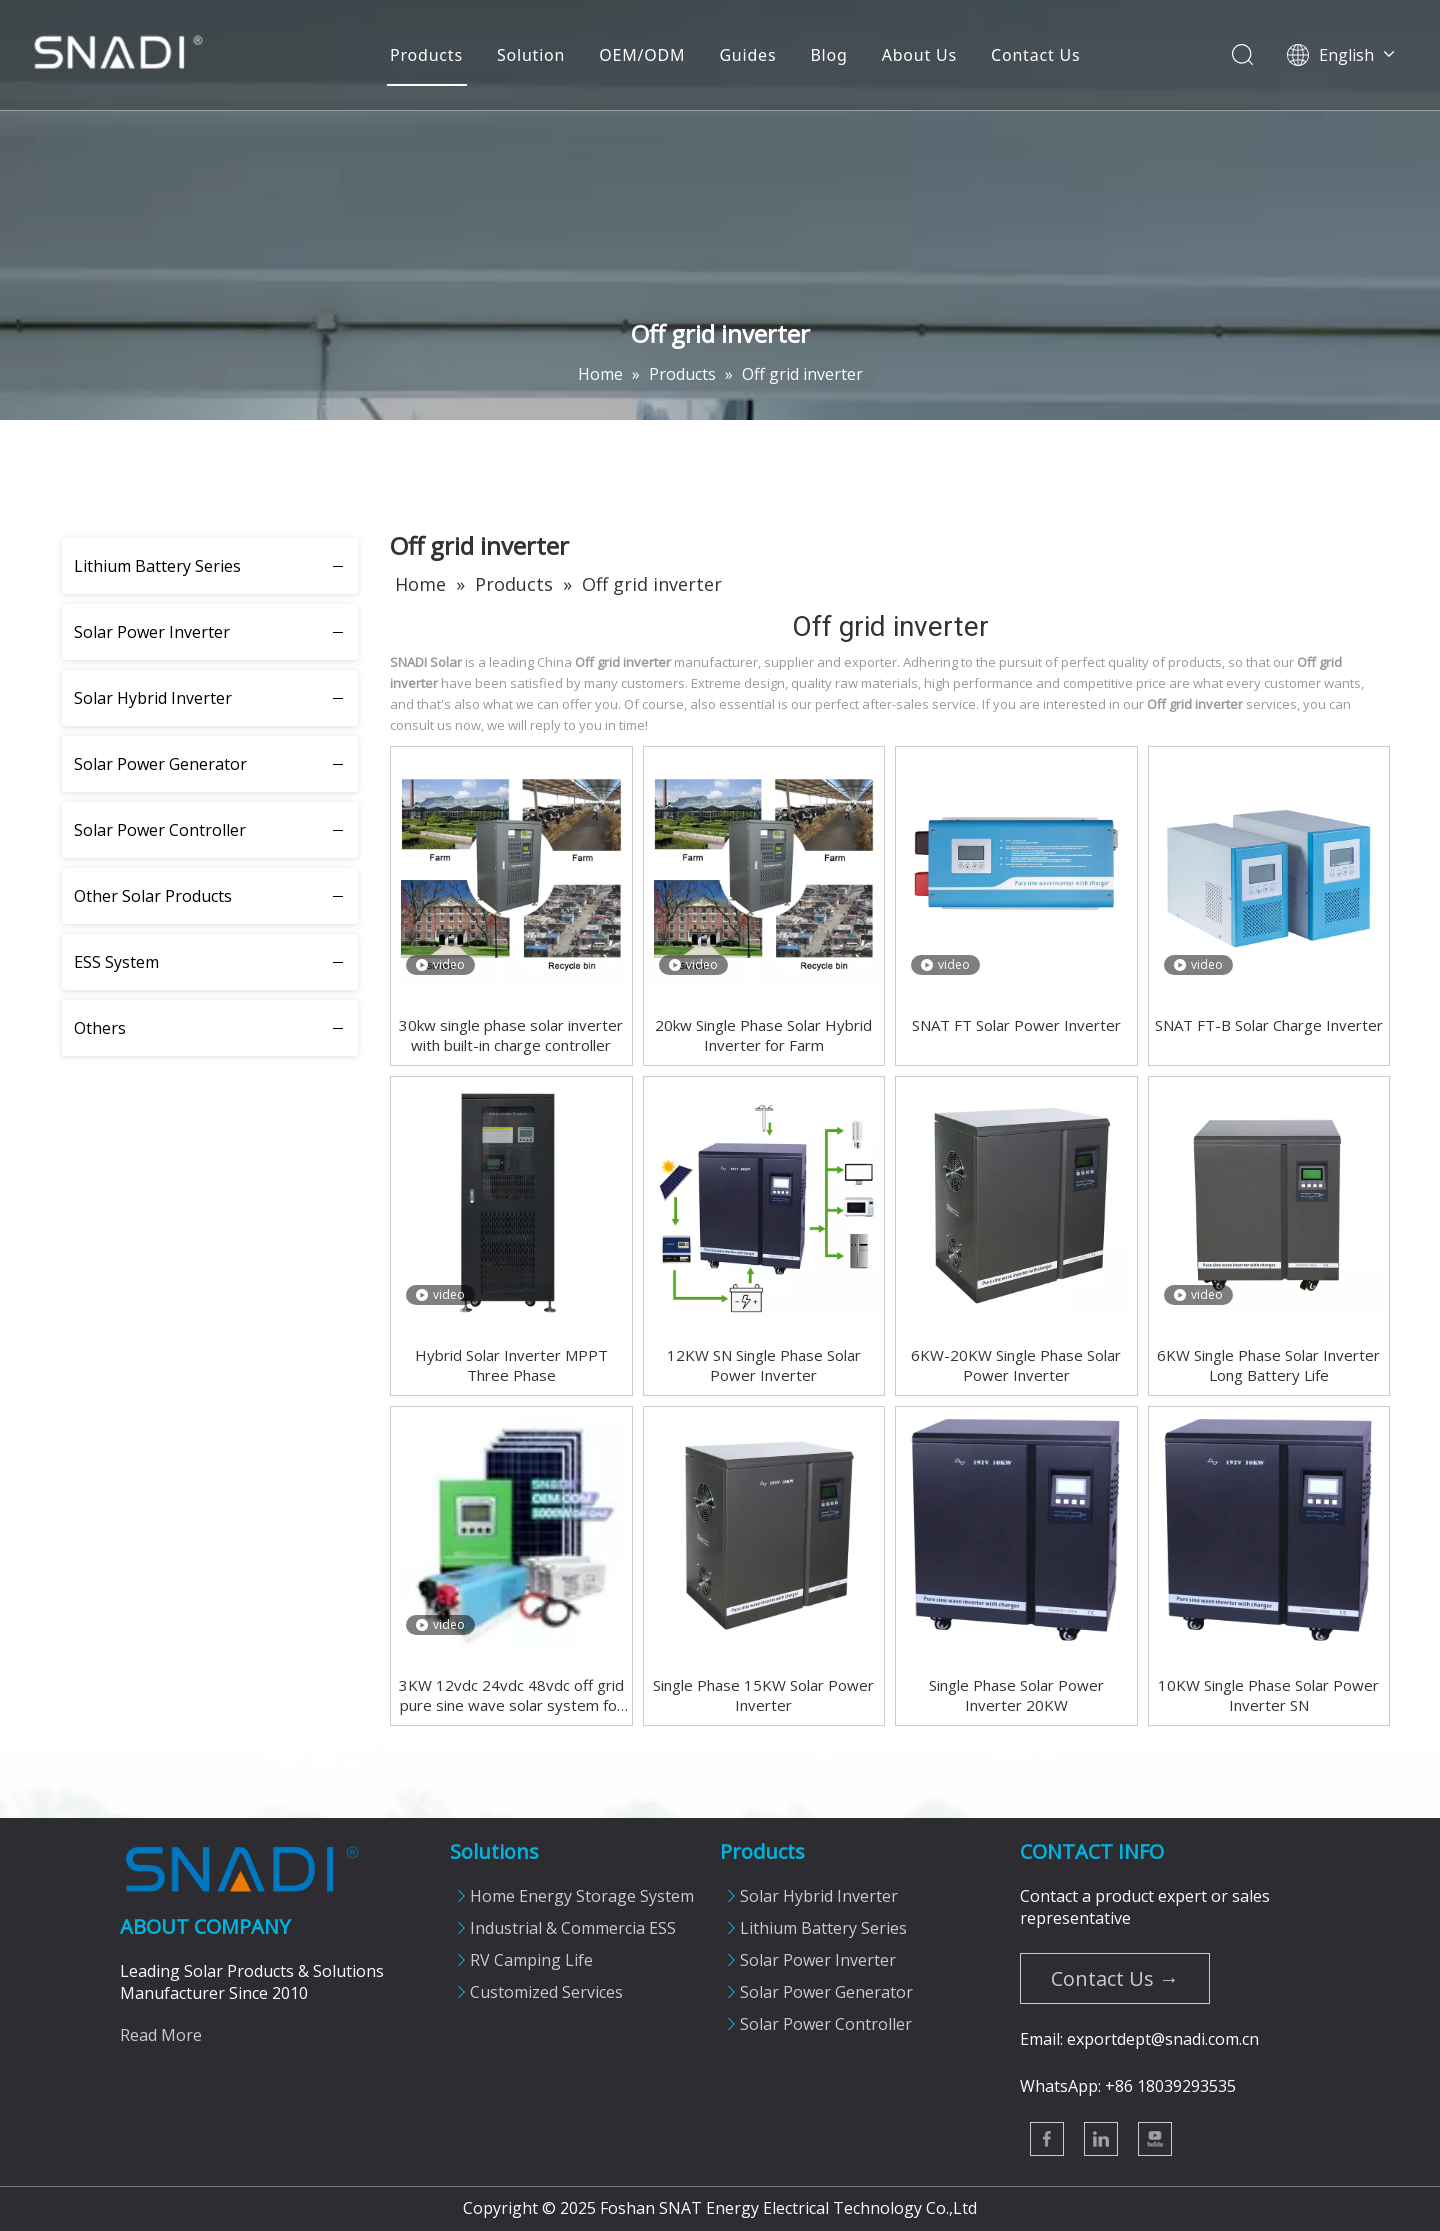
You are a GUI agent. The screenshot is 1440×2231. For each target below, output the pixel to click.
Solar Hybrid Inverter (153, 698)
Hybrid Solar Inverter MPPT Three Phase (511, 1365)
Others (100, 1028)
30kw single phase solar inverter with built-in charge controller (511, 1035)
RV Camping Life (531, 1960)
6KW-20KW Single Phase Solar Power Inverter (1016, 1365)
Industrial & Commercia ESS (573, 1928)
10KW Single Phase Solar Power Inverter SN (1268, 1695)
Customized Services (546, 1992)
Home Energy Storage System (582, 1896)
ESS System (116, 962)
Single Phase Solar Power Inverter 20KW (1016, 1695)
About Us (918, 55)
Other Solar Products (153, 896)
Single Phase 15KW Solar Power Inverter (763, 1695)
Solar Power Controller (160, 830)
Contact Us (1034, 55)
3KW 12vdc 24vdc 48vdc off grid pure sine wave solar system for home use (511, 1695)
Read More (161, 2035)
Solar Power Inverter (152, 632)
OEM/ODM (641, 55)
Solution (530, 55)
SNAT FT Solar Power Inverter (1016, 1025)
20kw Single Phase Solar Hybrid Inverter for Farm (763, 1035)
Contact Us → (1115, 1978)
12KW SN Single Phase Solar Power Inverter (764, 1365)
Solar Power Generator (160, 764)
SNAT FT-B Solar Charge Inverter (1269, 1025)
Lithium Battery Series (157, 566)
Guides (746, 55)
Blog (827, 55)
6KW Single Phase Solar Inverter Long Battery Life (1268, 1365)
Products (425, 55)
